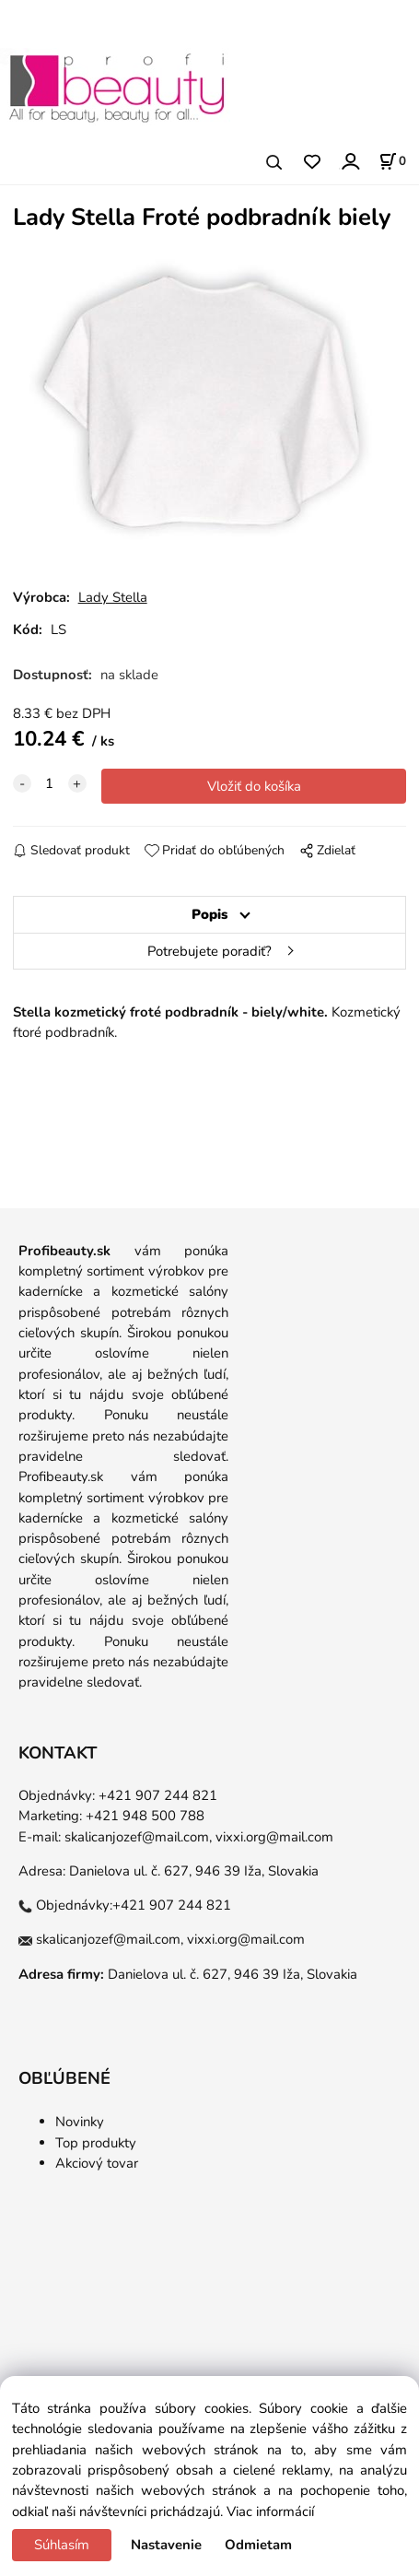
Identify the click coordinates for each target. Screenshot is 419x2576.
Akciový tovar (96, 2163)
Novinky (79, 2121)
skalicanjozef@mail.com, (138, 1837)
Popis (209, 914)
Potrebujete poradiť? (209, 951)
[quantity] (49, 783)
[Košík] (392, 161)
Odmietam (258, 2544)
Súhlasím (61, 2544)
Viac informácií (270, 2511)
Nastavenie (166, 2544)
